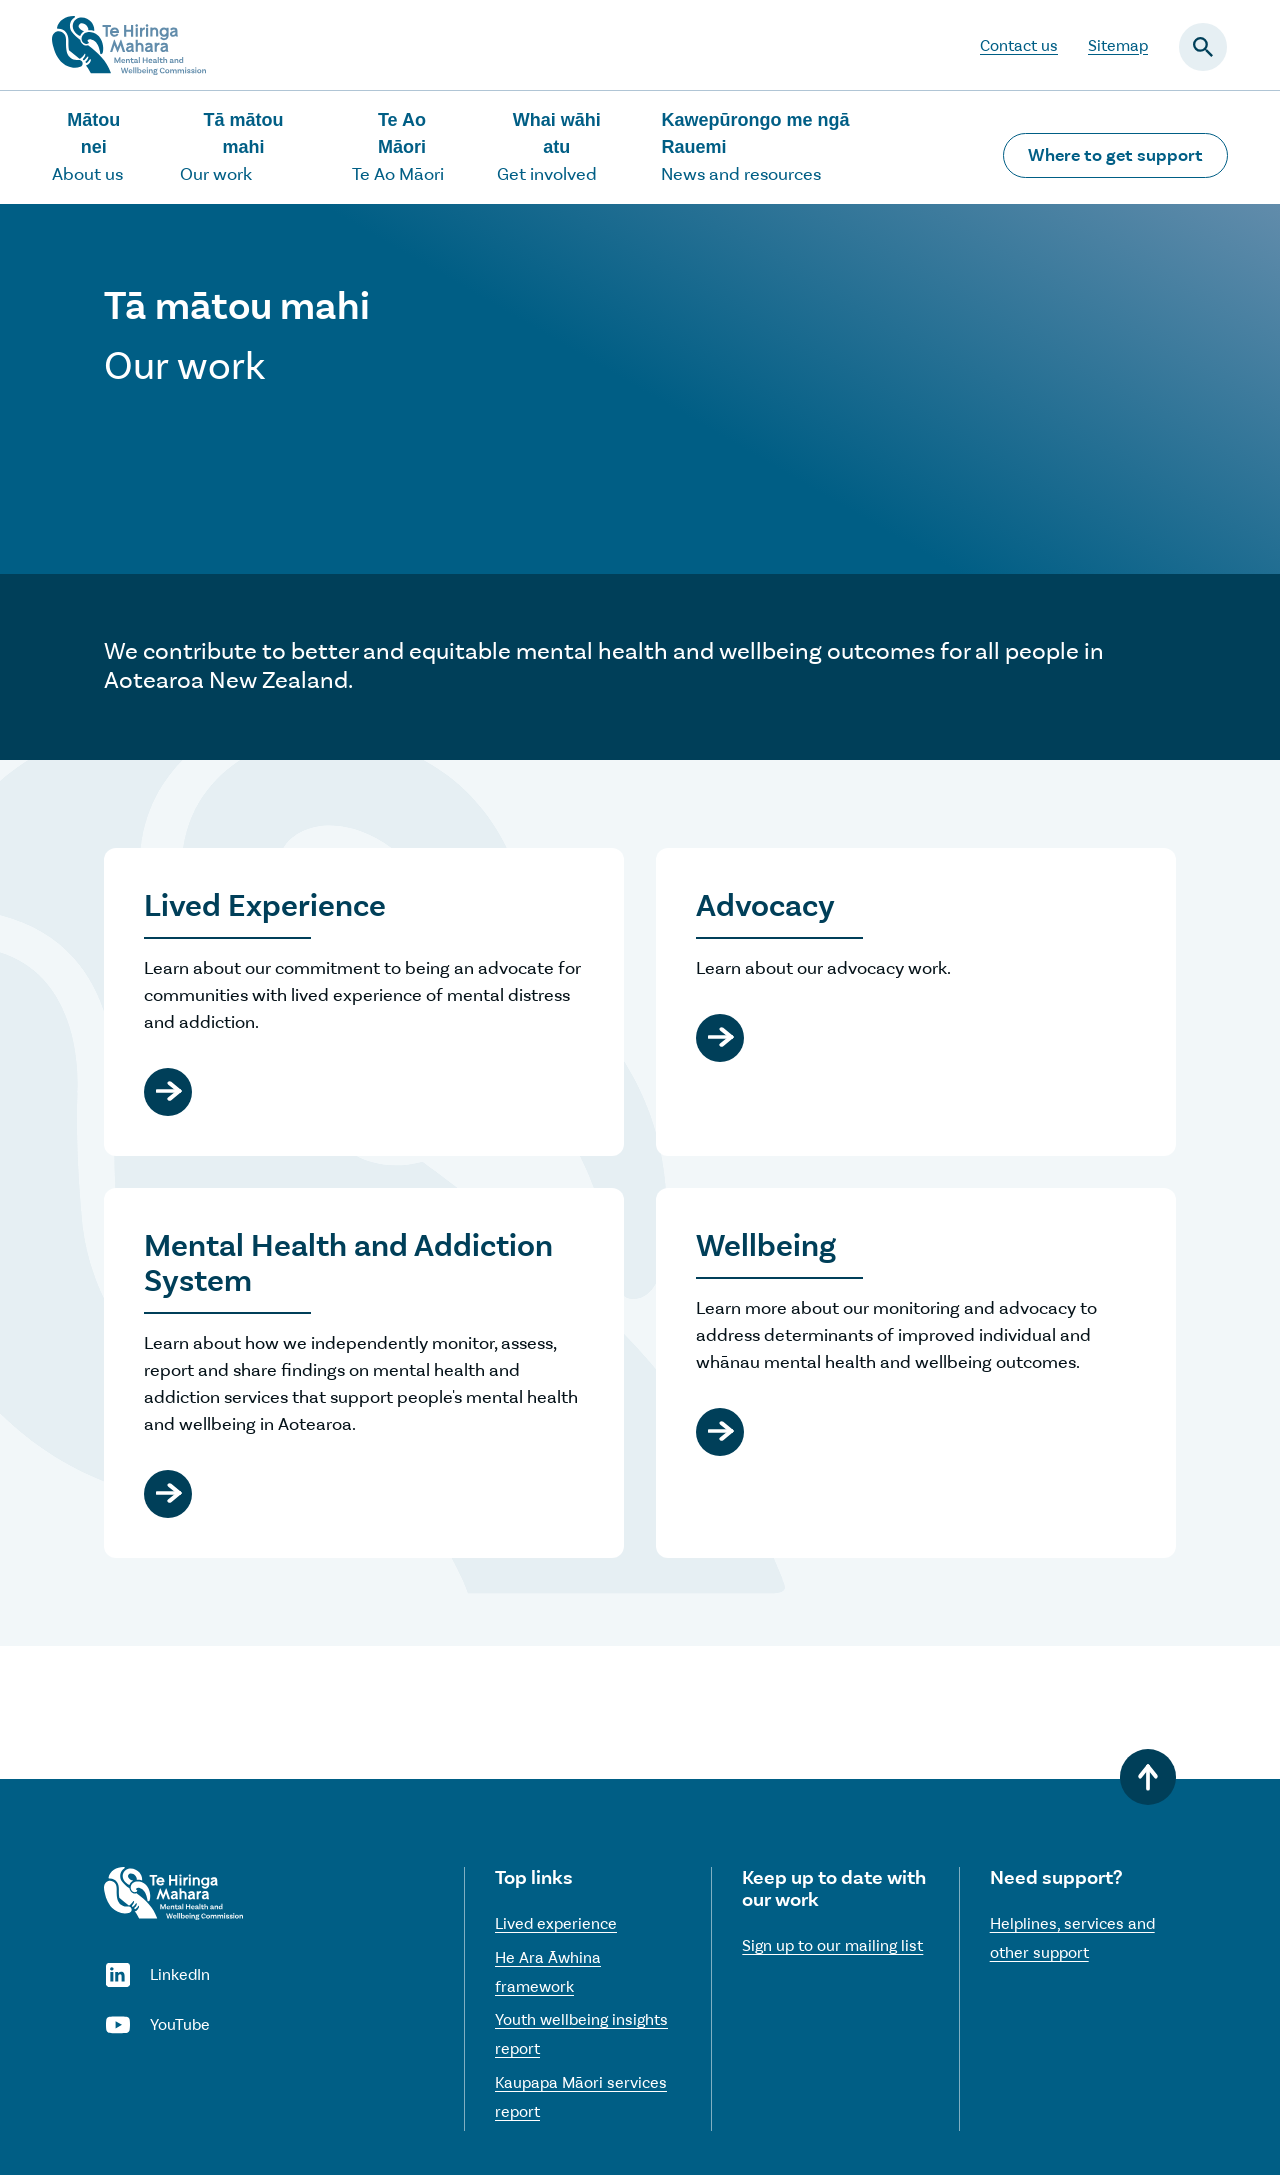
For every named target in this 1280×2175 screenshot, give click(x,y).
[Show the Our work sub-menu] (253, 147)
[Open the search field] (1203, 47)
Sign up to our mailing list (832, 1945)
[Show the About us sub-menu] (103, 147)
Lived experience (556, 1923)
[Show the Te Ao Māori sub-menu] (412, 147)
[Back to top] (1148, 1777)
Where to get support (1115, 155)
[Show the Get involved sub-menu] (566, 147)
